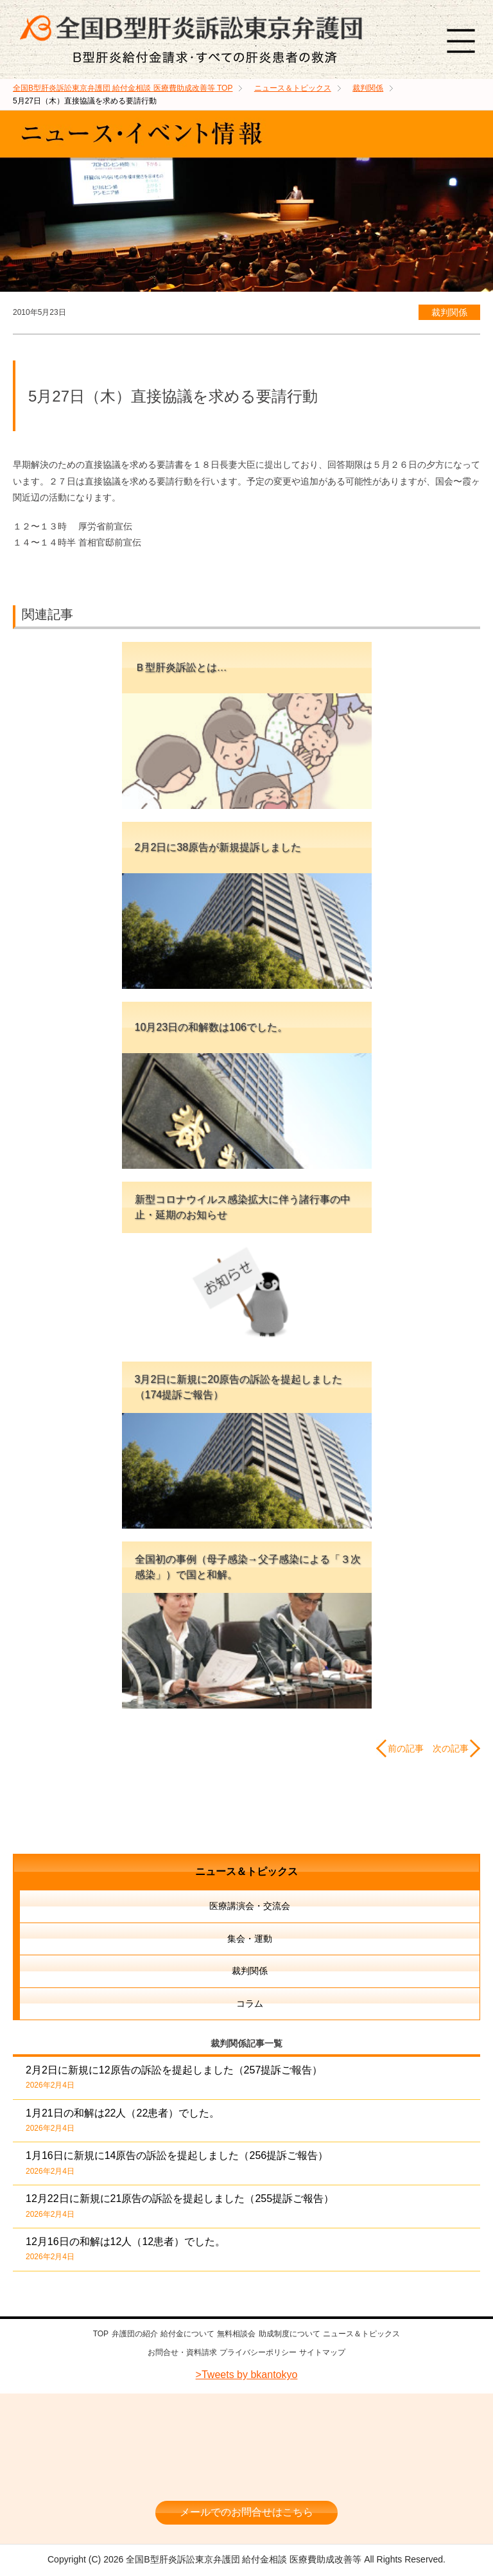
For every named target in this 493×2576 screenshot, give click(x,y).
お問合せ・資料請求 (182, 2351)
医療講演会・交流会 (249, 1906)
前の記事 (406, 1748)
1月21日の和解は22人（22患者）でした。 (123, 2120)
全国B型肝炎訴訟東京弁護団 (246, 2432)
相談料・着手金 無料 (246, 2470)
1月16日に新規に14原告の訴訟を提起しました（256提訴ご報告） (177, 2162)
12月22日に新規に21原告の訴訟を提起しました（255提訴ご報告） (180, 2205)
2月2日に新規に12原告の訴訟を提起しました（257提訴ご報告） (174, 2077)
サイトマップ (322, 2351)
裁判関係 (449, 312)
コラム (249, 2003)
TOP (122, 88)
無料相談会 (236, 2333)
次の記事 (451, 1748)
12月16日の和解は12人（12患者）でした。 (125, 2248)
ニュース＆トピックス (246, 1871)
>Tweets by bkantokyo (247, 2372)
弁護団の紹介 (135, 2333)
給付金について (187, 2333)
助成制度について (289, 2333)
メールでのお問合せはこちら (246, 2509)
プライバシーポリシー (258, 2351)
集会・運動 (249, 1938)
